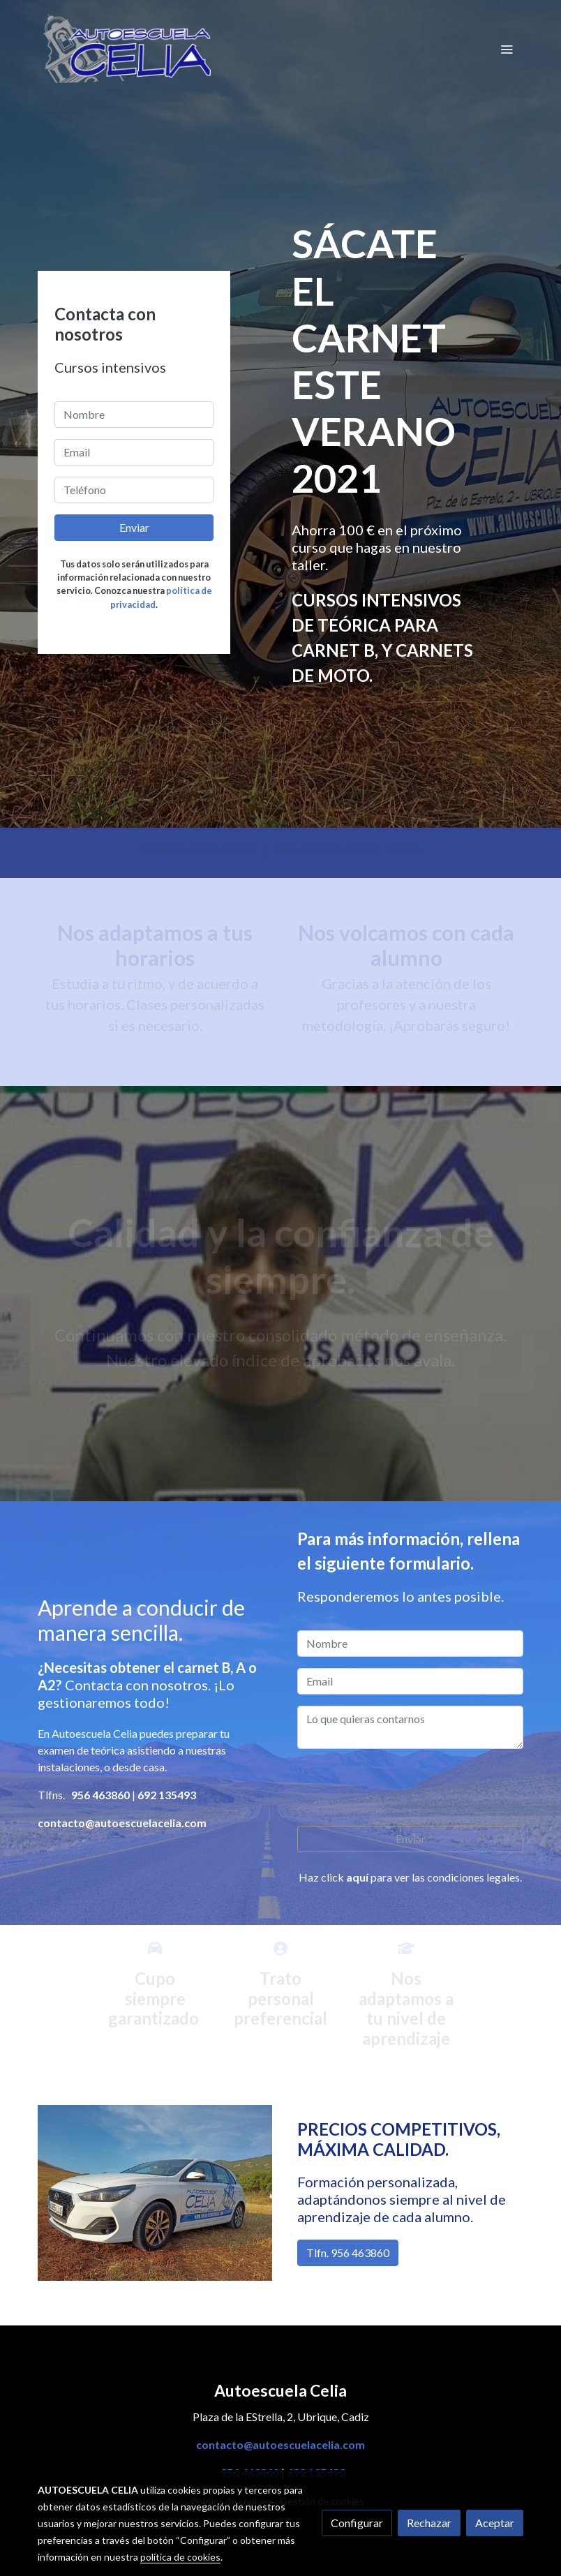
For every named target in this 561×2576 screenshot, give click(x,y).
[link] (127, 48)
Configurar (357, 2522)
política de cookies (180, 2557)
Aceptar (494, 2522)
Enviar (134, 527)
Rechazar (429, 2522)
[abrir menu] (507, 49)
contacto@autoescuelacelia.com (280, 2444)
